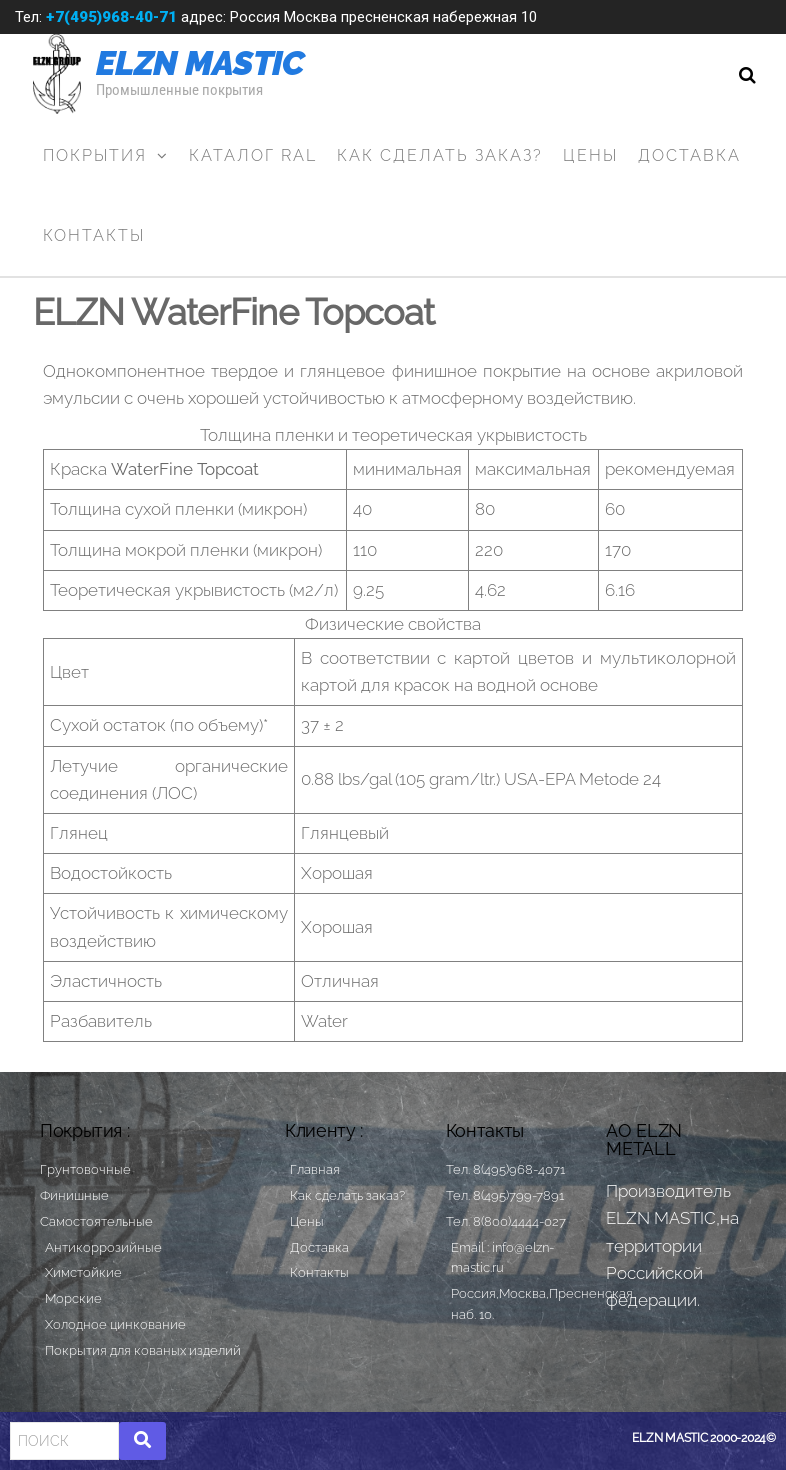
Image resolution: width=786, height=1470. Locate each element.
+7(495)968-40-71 (111, 17)
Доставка (689, 155)
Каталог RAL (253, 155)
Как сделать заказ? (440, 155)
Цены (590, 155)
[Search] (64, 1441)
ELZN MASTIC (200, 63)
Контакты (94, 235)
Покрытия (95, 155)
